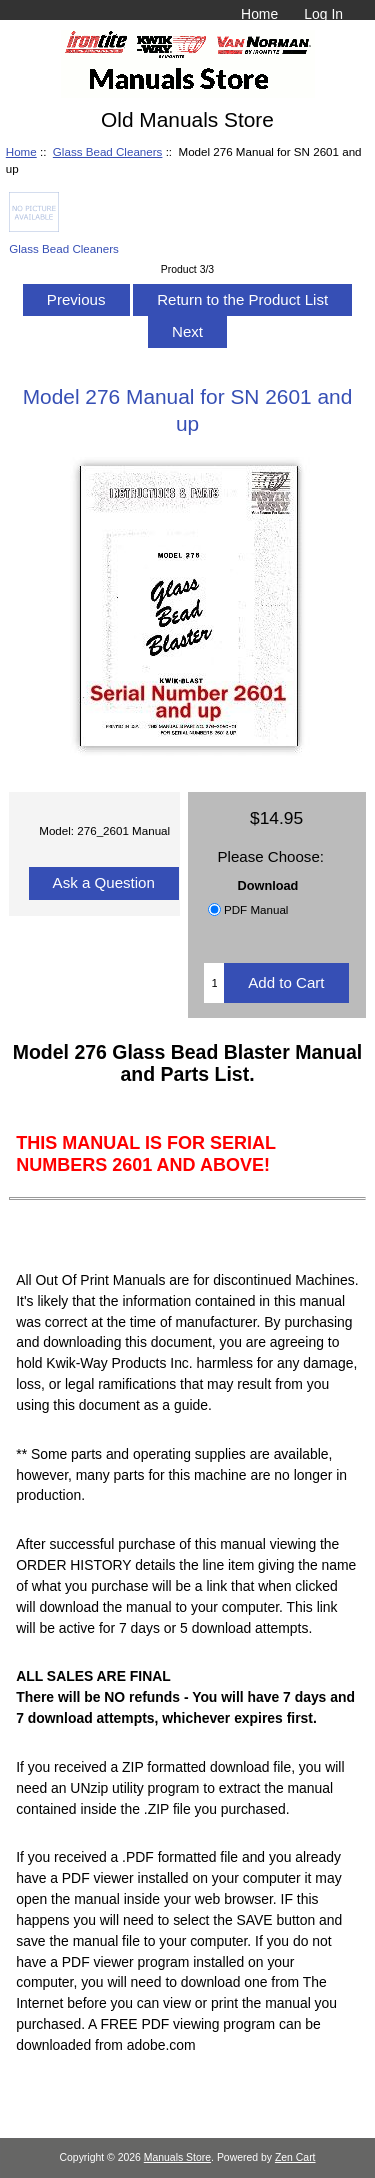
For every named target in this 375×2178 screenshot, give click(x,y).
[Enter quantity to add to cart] (214, 983)
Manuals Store (177, 2157)
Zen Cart (295, 2157)
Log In (323, 14)
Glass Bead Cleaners (108, 151)
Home (259, 14)
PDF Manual (256, 909)
